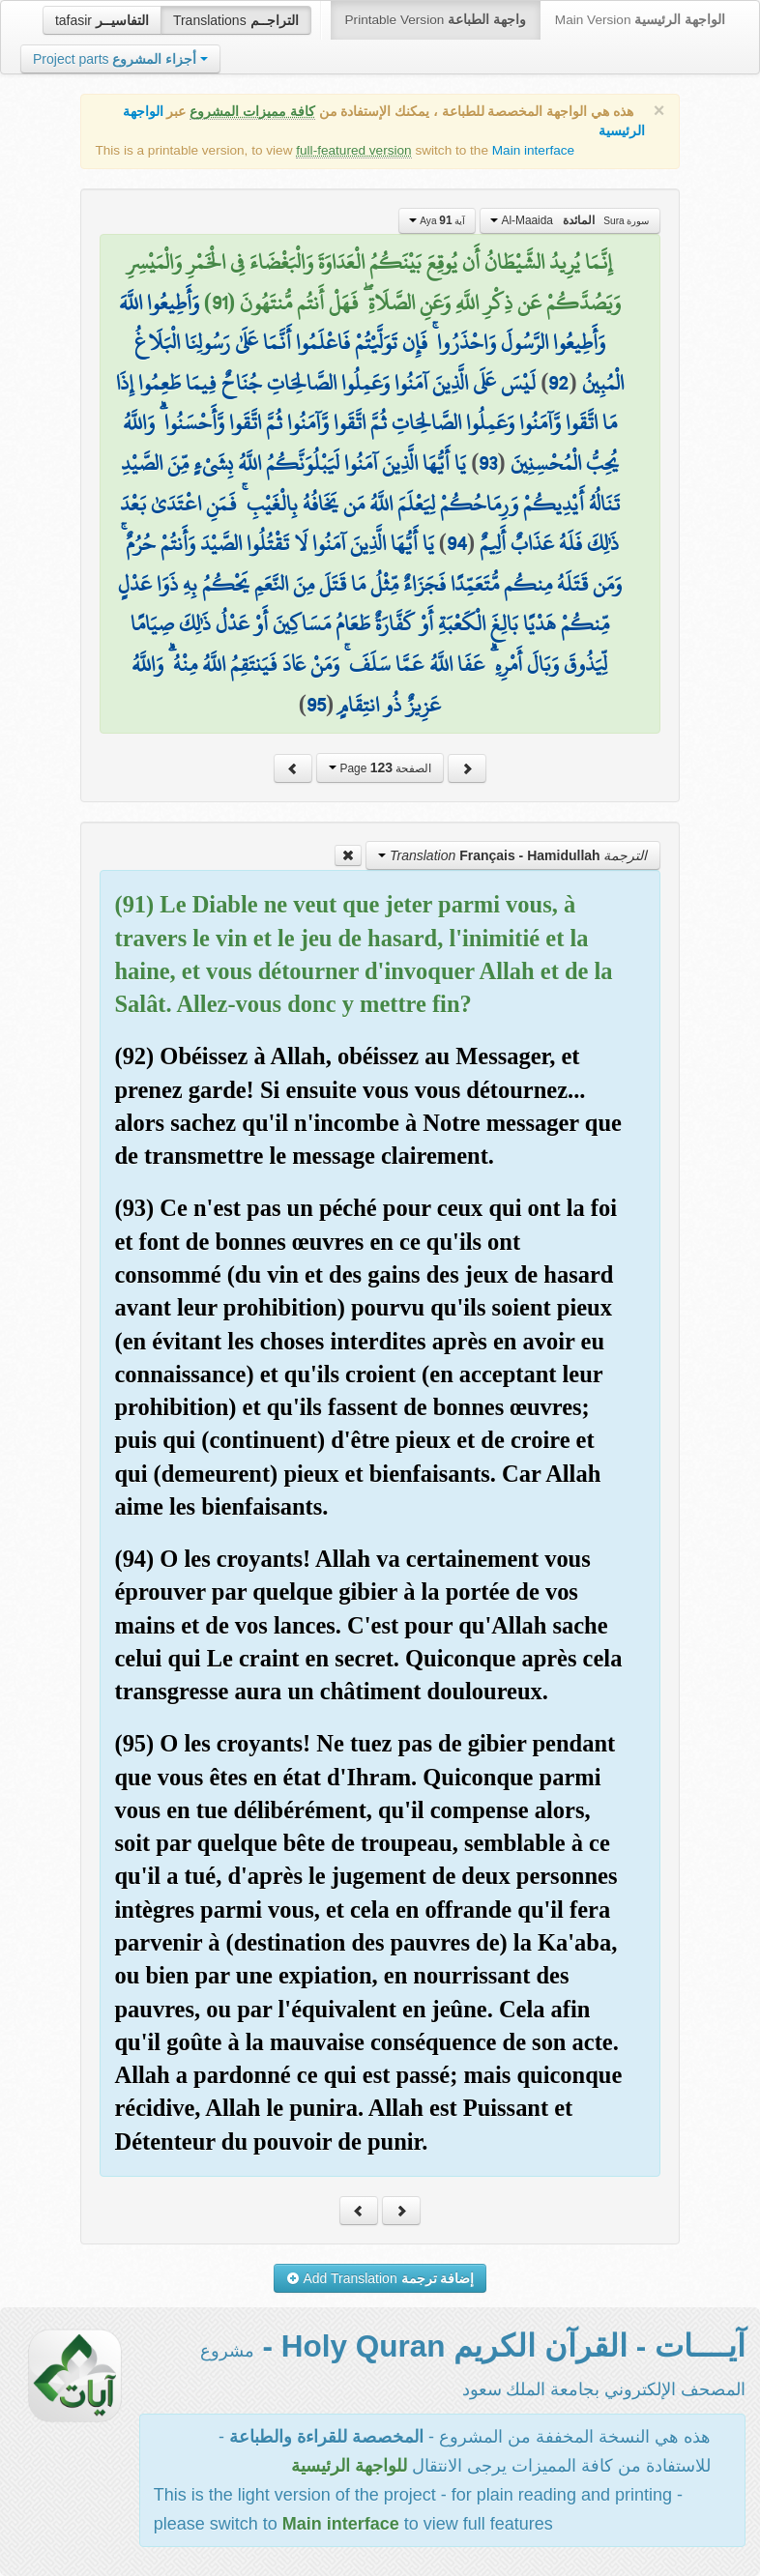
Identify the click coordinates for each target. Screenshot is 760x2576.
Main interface (533, 150)
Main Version (640, 20)
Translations (236, 20)
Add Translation (380, 2278)
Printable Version (435, 20)
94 (457, 543)
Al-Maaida (569, 220)
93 (488, 463)
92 (558, 383)
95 (316, 704)
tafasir (102, 20)
